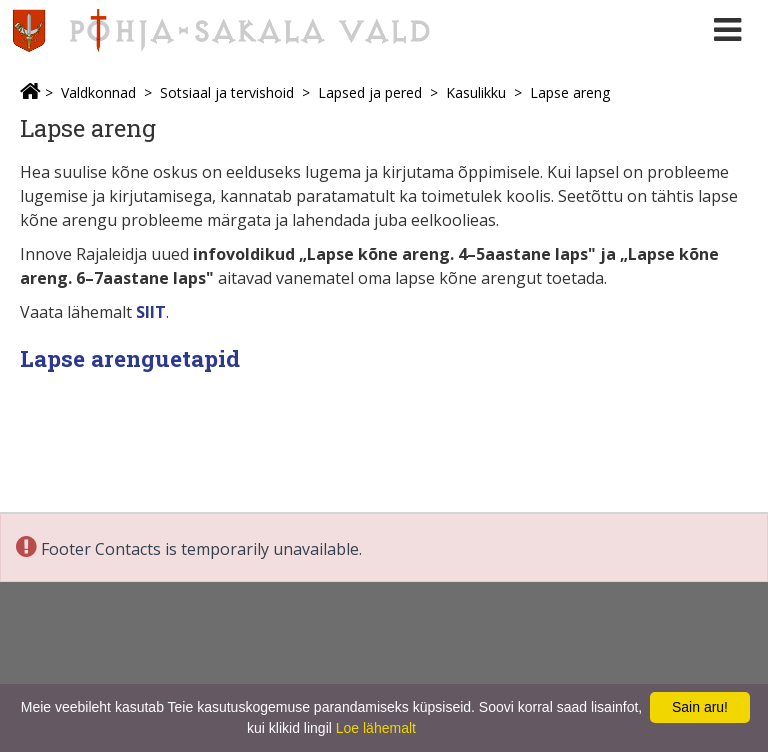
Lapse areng (570, 92)
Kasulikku (476, 92)
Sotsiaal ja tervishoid (227, 92)
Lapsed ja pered (370, 92)
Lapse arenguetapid (130, 358)
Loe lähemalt (376, 728)
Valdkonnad (98, 92)
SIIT (151, 312)
